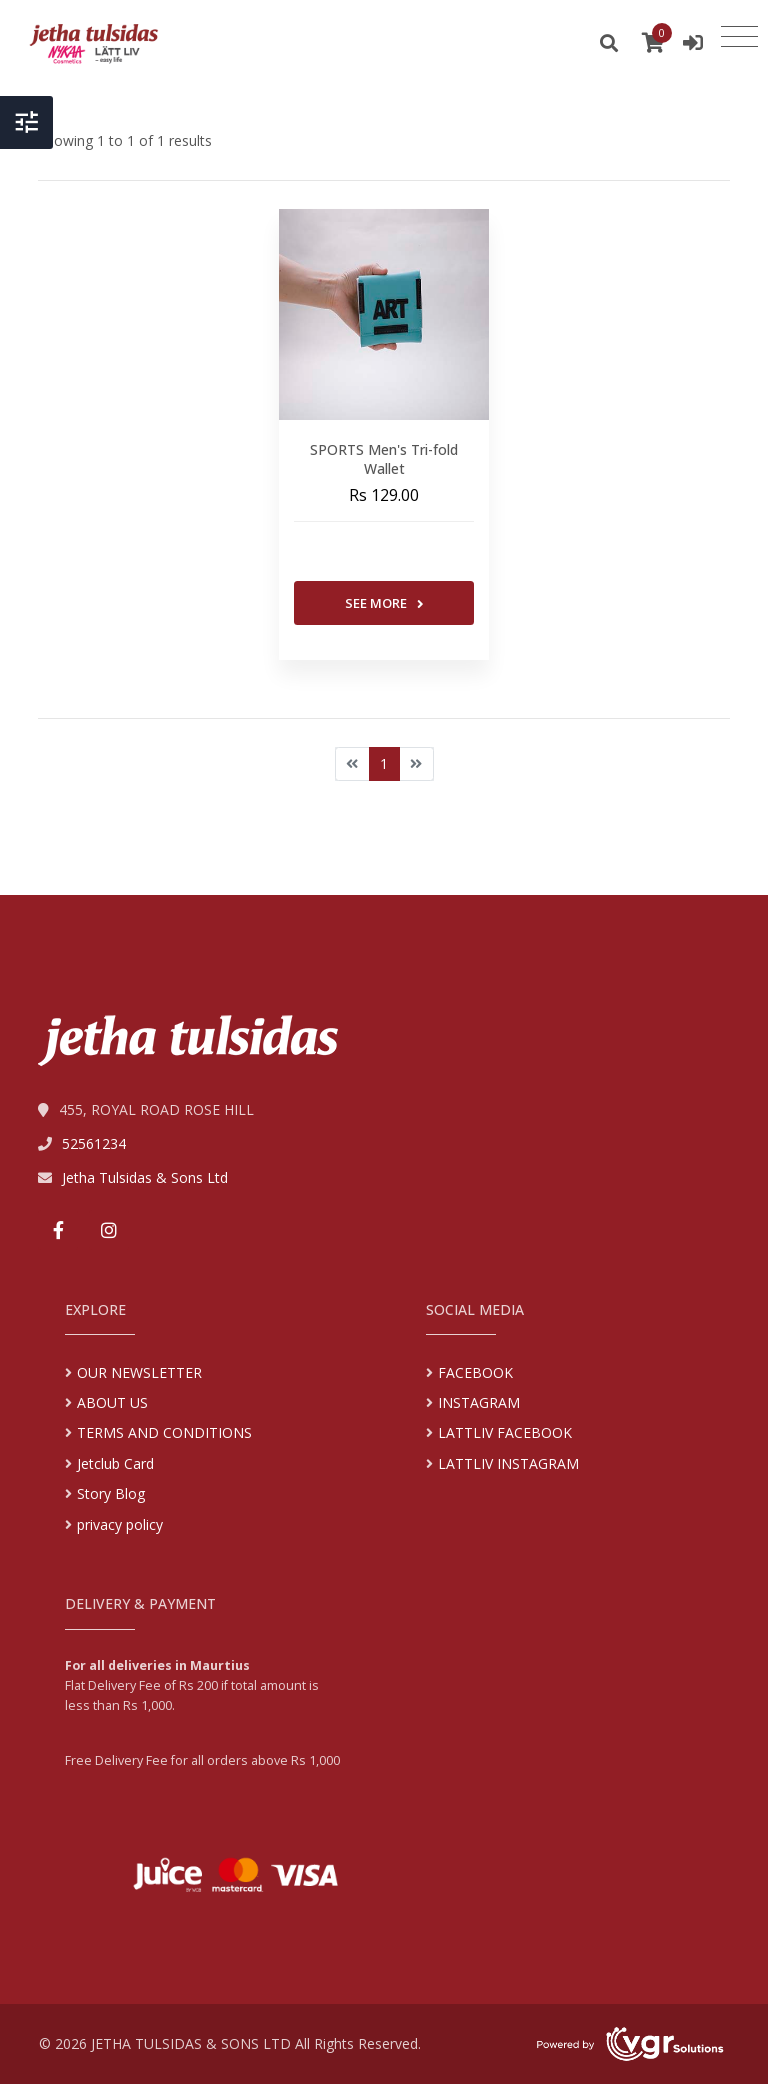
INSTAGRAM (479, 1402)
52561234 (94, 1143)
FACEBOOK (475, 1372)
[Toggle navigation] (739, 37)
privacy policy (120, 1524)
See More (384, 603)
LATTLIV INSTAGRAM (508, 1463)
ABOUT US (112, 1402)
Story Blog (111, 1493)
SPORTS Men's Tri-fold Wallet (384, 459)
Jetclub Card (115, 1463)
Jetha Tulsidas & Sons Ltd (145, 1177)
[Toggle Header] (26, 122)
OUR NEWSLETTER (139, 1372)
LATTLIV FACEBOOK (505, 1432)
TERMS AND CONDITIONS (164, 1432)
